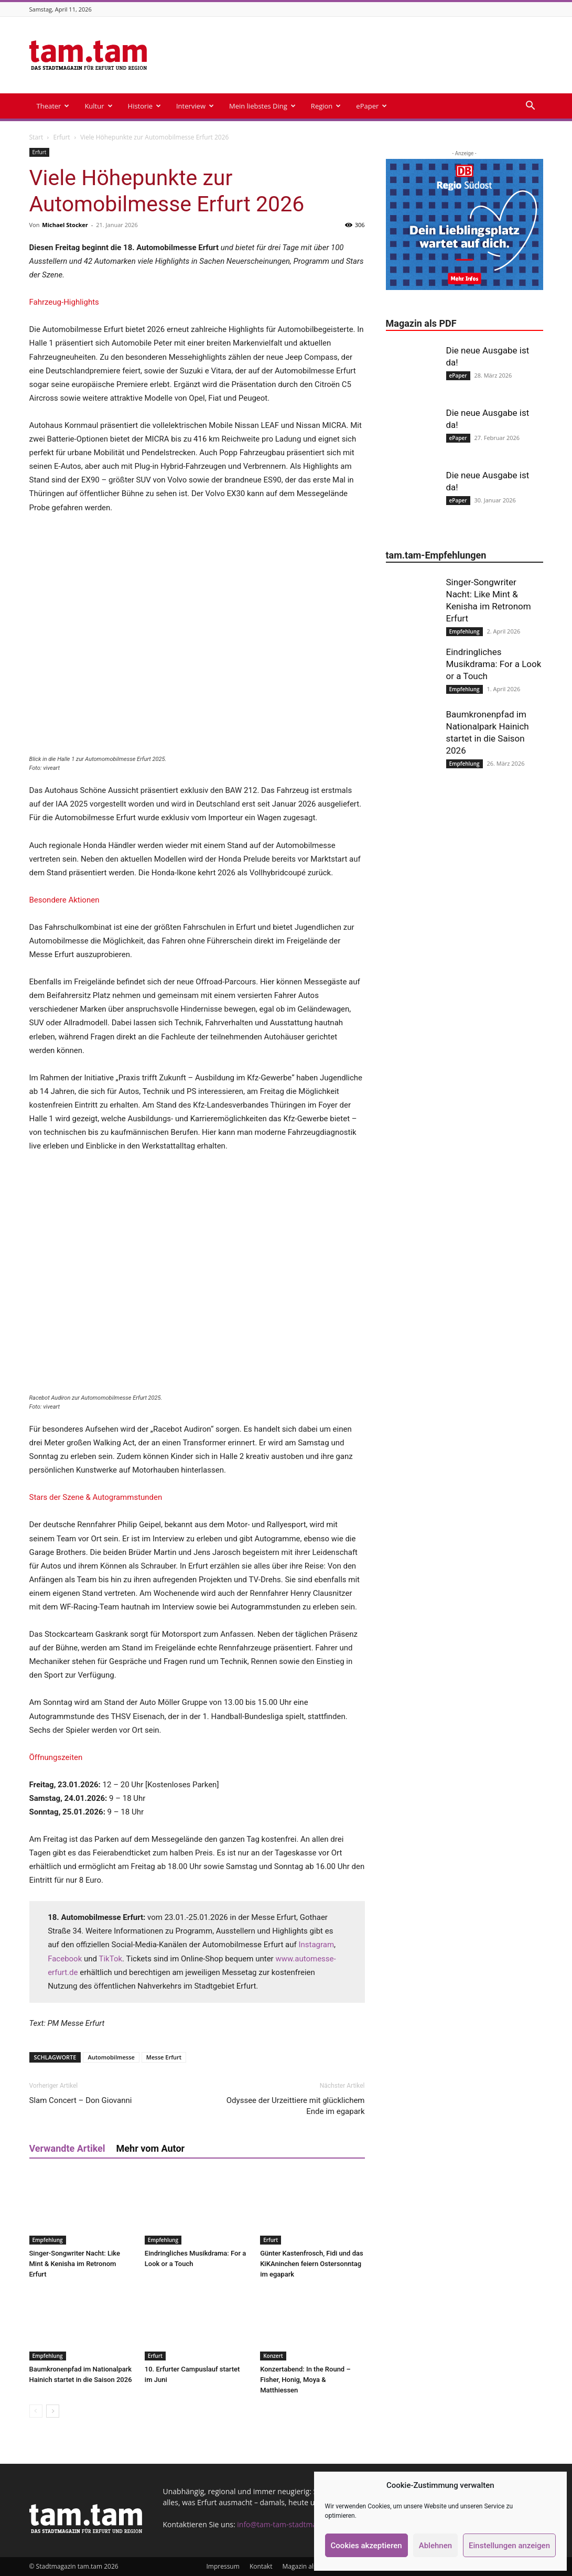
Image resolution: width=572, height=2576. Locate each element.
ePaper (371, 106)
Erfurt (61, 137)
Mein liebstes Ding (262, 106)
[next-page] (52, 2411)
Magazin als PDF (306, 2566)
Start (36, 137)
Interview (195, 106)
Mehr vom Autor (150, 2148)
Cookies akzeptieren (366, 2545)
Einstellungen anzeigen (509, 2545)
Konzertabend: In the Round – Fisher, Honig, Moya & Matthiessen (305, 2379)
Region (326, 106)
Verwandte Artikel (67, 2148)
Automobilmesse (111, 2057)
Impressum (222, 2566)
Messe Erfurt (163, 2057)
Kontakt (261, 2566)
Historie (144, 106)
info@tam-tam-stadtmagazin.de (291, 2524)
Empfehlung (48, 2240)
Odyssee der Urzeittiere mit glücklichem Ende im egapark (295, 2106)
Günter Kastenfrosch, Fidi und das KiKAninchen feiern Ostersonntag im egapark (311, 2263)
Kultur (98, 106)
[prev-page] (35, 2411)
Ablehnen (435, 2545)
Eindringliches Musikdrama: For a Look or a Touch (494, 664)
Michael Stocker (65, 225)
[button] (530, 107)
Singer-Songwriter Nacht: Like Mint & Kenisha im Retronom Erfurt (74, 2263)
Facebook (65, 1958)
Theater (53, 106)
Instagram (316, 1944)
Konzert (273, 2355)
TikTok (110, 1958)
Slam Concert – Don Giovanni (80, 2100)
